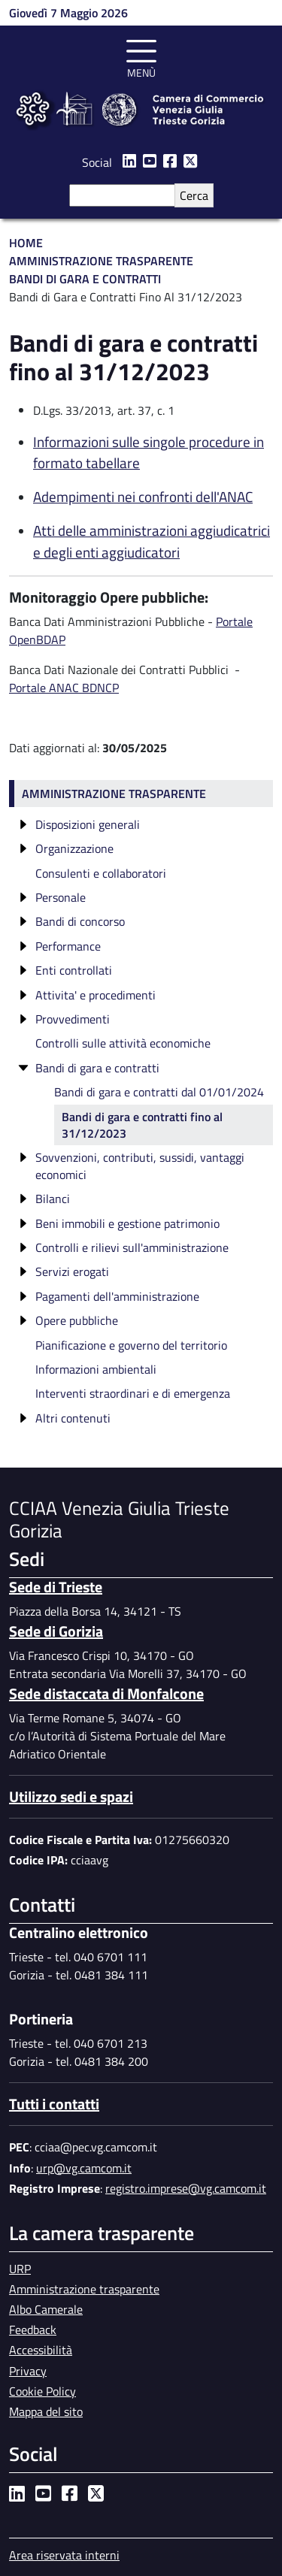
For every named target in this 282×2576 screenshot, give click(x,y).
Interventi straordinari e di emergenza (132, 1393)
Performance (68, 946)
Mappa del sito (46, 2411)
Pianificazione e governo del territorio (131, 1345)
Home (26, 243)
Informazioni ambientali (95, 1369)
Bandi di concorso (80, 921)
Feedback (32, 2330)
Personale (60, 897)
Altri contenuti (73, 1418)
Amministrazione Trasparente (101, 261)
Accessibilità (40, 2350)
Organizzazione (74, 848)
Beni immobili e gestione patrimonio (127, 1223)
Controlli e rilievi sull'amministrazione (132, 1247)
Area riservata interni (64, 2555)
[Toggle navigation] (141, 56)
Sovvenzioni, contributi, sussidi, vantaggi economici (139, 1165)
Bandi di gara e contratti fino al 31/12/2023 (142, 1125)
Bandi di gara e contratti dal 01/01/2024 (159, 1092)
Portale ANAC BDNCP (64, 688)
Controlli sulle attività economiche (123, 1043)
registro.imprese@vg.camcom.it (185, 2188)
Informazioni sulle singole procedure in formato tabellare (148, 452)
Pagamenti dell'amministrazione (117, 1296)
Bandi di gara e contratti (97, 1068)
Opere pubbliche (76, 1320)
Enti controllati (73, 970)
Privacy (28, 2371)
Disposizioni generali (87, 824)
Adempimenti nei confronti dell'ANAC (143, 496)
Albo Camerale (46, 2309)
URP (20, 2269)
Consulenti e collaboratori (100, 873)
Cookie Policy (42, 2391)
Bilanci (52, 1199)
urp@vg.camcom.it (84, 2168)
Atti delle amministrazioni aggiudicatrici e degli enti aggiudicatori (151, 541)
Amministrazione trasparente (114, 794)
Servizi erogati (72, 1271)
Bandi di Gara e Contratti (85, 279)
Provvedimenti (72, 1019)
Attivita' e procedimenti (95, 995)
